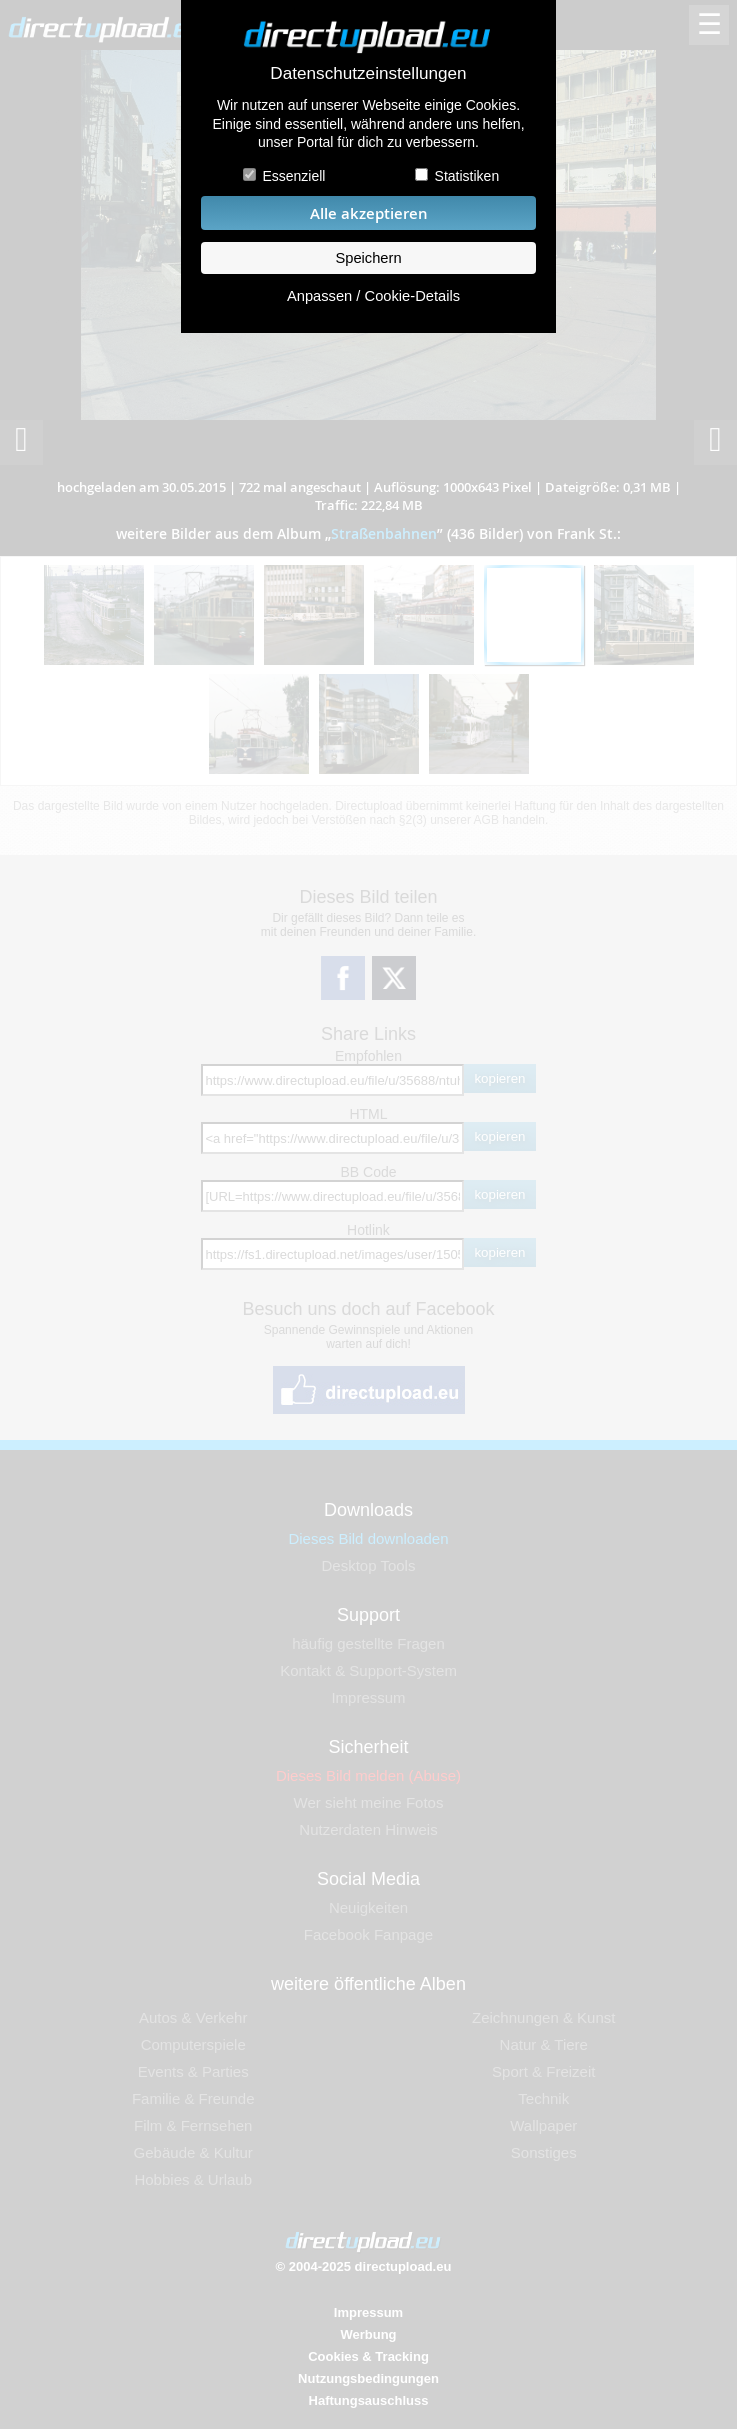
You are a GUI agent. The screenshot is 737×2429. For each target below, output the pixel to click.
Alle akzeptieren (369, 213)
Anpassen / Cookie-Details (373, 296)
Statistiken (467, 176)
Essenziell (293, 176)
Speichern (368, 258)
